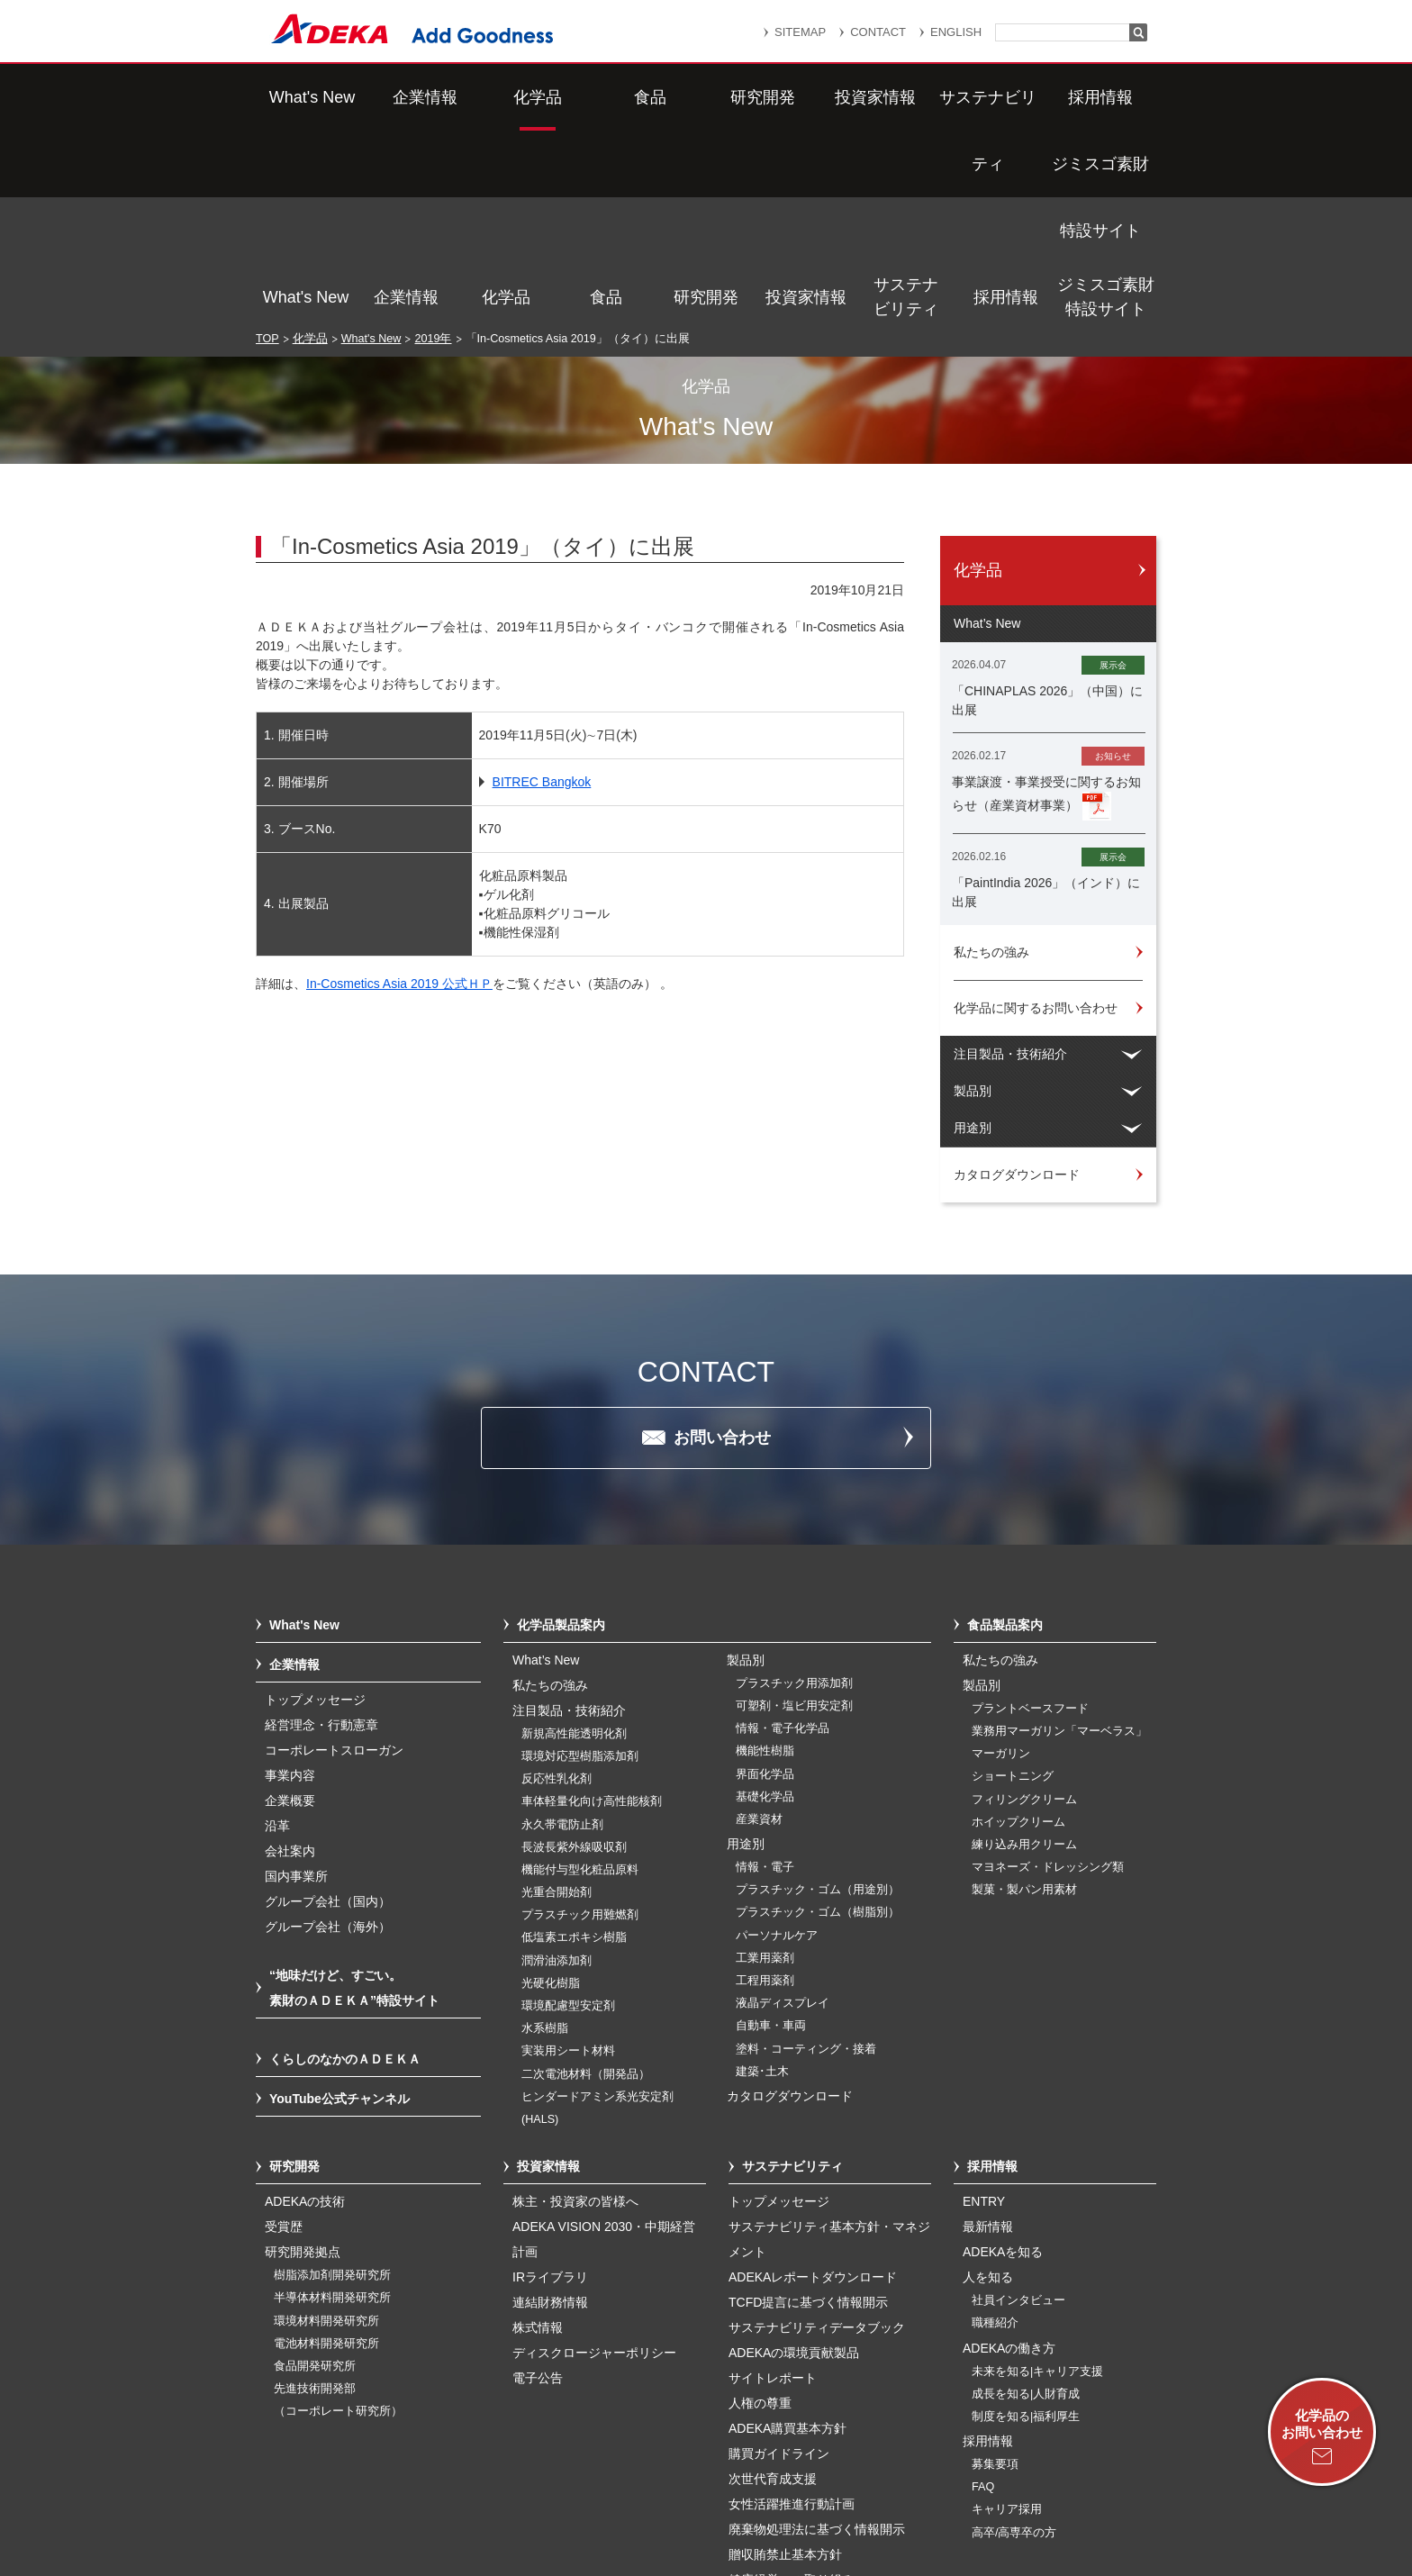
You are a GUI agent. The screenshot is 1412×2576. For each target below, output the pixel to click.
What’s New (545, 1469)
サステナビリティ (905, 97)
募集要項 (995, 2273)
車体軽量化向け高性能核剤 (591, 1610)
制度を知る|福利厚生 (1026, 2225)
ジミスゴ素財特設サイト (1105, 97)
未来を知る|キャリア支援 (1037, 2180)
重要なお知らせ (736, 2473)
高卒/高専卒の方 (1014, 2342)
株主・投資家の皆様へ (575, 2010)
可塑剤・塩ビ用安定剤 (794, 1515)
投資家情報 (805, 97)
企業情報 (406, 97)
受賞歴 (284, 2035)
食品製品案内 (1005, 1434)
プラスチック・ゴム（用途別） (818, 1698)
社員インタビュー (1018, 2109)
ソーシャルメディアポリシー (1002, 2497)
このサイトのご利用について (724, 2515)
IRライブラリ (550, 2086)
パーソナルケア (777, 1744)
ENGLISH (956, 32)
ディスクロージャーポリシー (594, 2161)
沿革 (277, 1635)
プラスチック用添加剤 (794, 1492)
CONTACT (878, 32)
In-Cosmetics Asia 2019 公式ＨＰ (399, 792)
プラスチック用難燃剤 (579, 1724)
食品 (606, 97)
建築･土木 (762, 1880)
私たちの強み (550, 1494)
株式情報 (537, 2136)
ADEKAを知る (1003, 2061)
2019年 (432, 147)
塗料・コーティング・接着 (806, 1858)
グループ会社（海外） (328, 1735)
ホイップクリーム (1018, 1631)
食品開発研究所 (315, 2175)
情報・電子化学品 (782, 1537)
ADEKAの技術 (305, 2010)
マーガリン (1001, 1562)
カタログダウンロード (790, 1905)
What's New (305, 97)
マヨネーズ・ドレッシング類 (1048, 1676)
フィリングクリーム (1024, 1608)
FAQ (983, 2296)
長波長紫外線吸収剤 (574, 1656)
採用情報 (1005, 97)
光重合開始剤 (556, 1701)
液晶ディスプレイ (782, 1812)
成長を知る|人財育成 (1026, 2203)
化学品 (506, 97)
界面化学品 (765, 1583)
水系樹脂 (544, 1837)
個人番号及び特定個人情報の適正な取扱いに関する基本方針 (498, 2497)
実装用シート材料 (568, 1860)
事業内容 (290, 1584)
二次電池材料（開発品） (585, 1883)
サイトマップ (532, 2473)
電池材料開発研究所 (326, 2152)
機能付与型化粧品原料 (579, 1679)
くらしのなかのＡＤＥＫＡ (345, 1868)
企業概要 (290, 1609)
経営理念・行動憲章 (321, 1534)
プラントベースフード (1030, 1517)
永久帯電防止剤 (562, 1634)
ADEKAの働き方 (1009, 2157)
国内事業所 (296, 1685)
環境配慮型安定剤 (568, 1815)
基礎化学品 (765, 1606)
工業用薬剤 (765, 1767)
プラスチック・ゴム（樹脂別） (818, 1721)
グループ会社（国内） (328, 1710)
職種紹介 (995, 2132)
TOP (267, 147)
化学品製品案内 (561, 1434)
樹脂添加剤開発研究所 (332, 2084)
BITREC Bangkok (542, 591)
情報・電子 (765, 1676)
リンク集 (631, 2473)
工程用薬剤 (765, 1789)
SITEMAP (800, 32)
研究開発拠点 (302, 2061)
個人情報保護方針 (867, 2473)
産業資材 (759, 1628)
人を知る (988, 2086)
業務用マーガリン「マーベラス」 (1059, 1540)
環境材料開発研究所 (326, 2130)
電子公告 (537, 2187)
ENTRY (984, 2010)
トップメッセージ (315, 1508)
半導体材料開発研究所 (332, 2106)
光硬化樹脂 (550, 1792)
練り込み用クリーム (1024, 1653)
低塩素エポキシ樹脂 (574, 1746)
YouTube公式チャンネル (339, 1907)
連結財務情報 (550, 2111)
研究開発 (706, 97)
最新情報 (988, 2035)
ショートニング (1013, 1585)
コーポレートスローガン (334, 1559)
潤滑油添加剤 (556, 1770)
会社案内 (290, 1660)
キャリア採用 (1007, 2318)
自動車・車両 (771, 1834)
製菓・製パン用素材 (1024, 1698)
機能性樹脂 (765, 1560)
